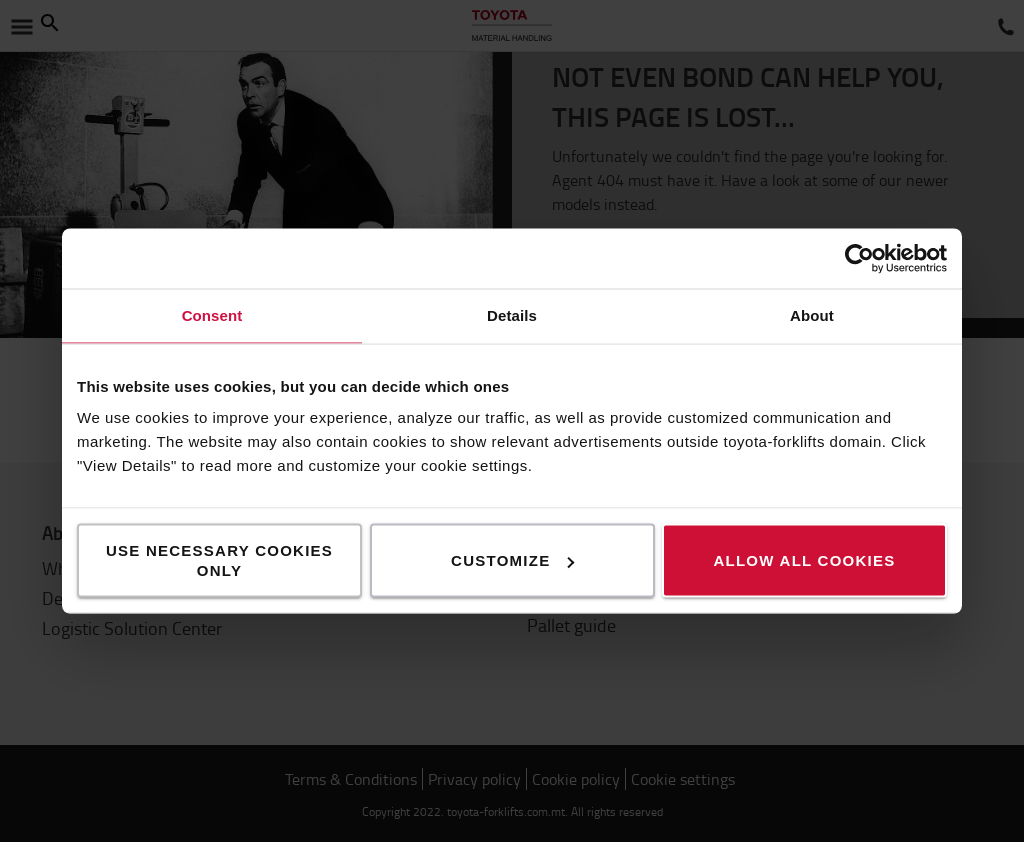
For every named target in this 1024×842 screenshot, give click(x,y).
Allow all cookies (804, 560)
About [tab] (812, 315)
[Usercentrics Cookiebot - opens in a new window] (859, 259)
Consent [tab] (212, 315)
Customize (512, 560)
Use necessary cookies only (219, 560)
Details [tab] (512, 315)
